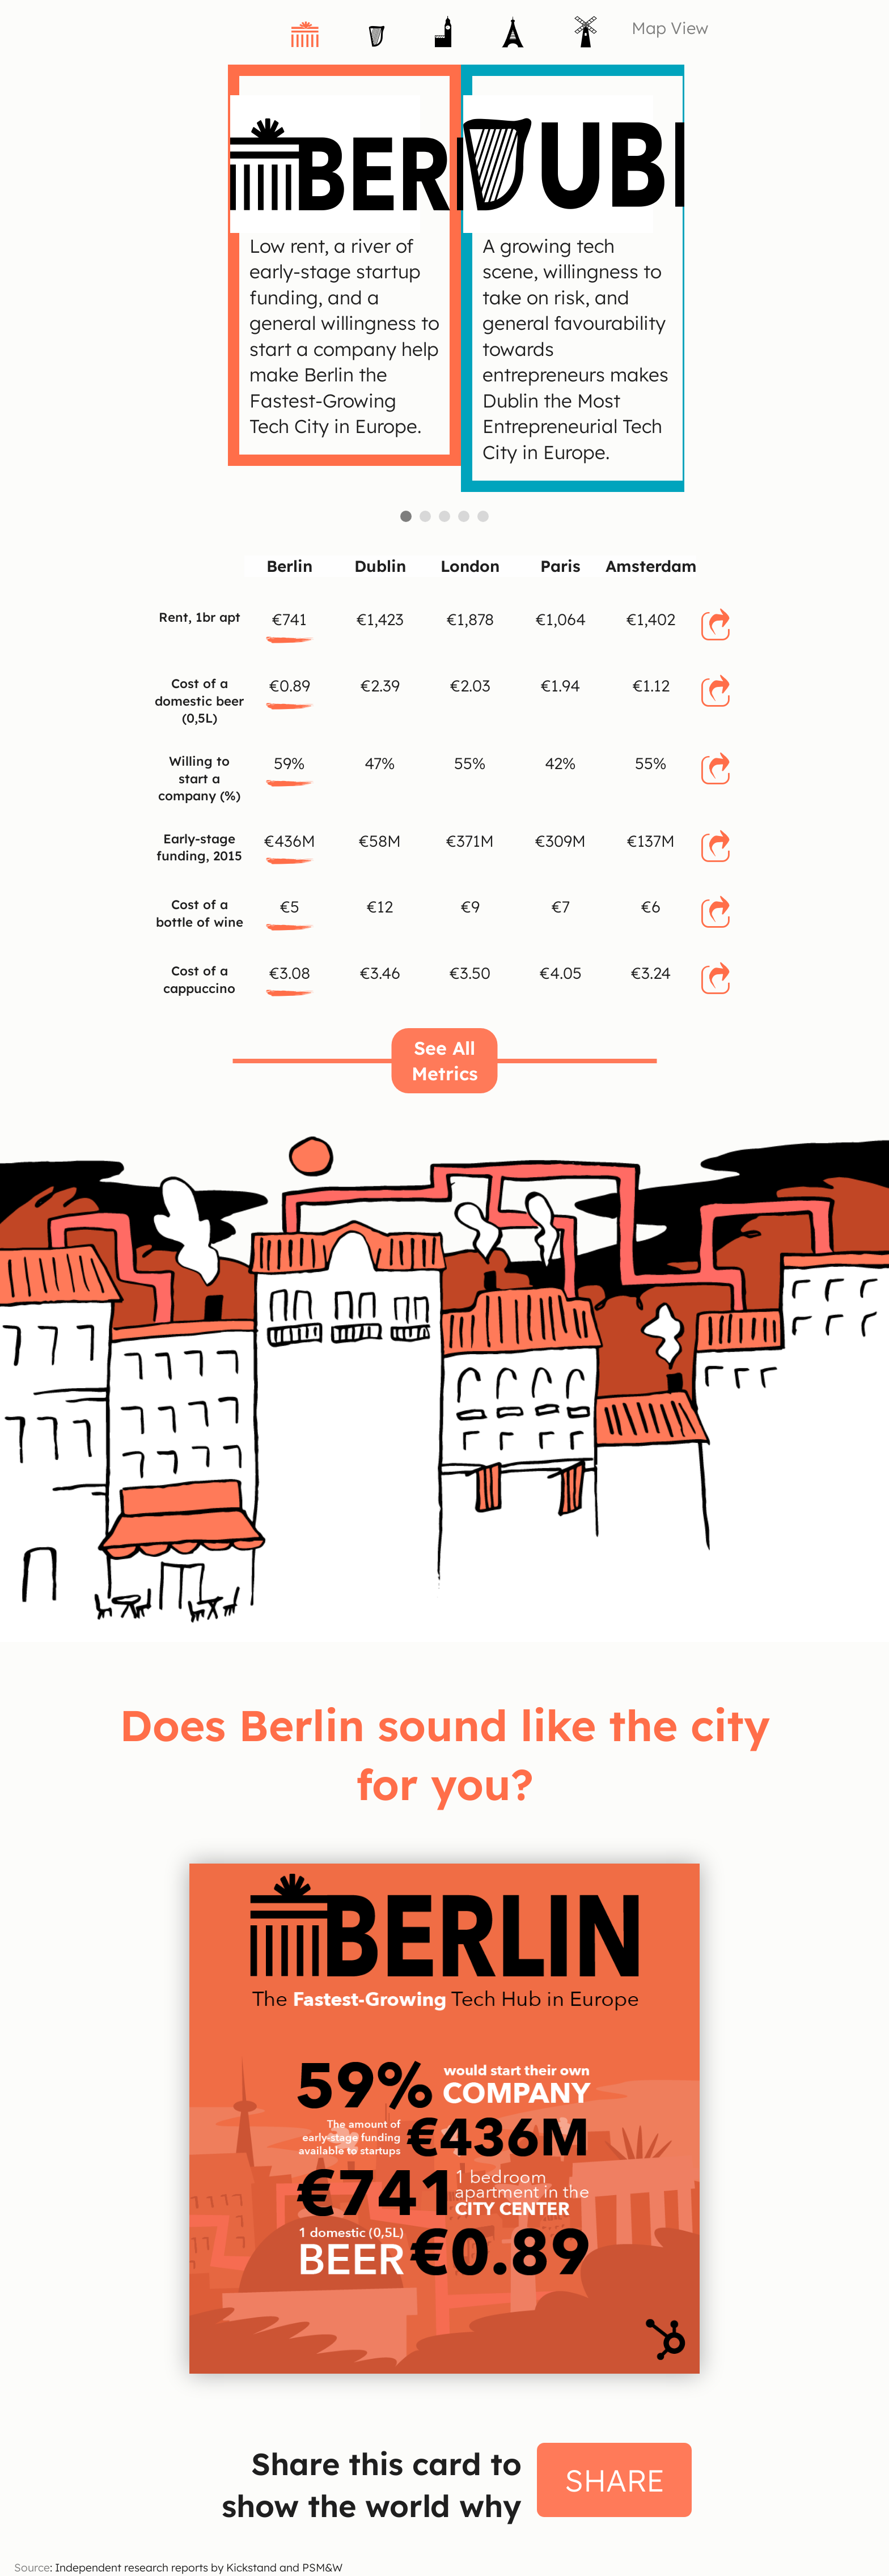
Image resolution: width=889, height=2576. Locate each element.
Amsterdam (483, 516)
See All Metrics (445, 1060)
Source (32, 2567)
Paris (463, 516)
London (444, 516)
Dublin (425, 516)
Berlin (406, 516)
